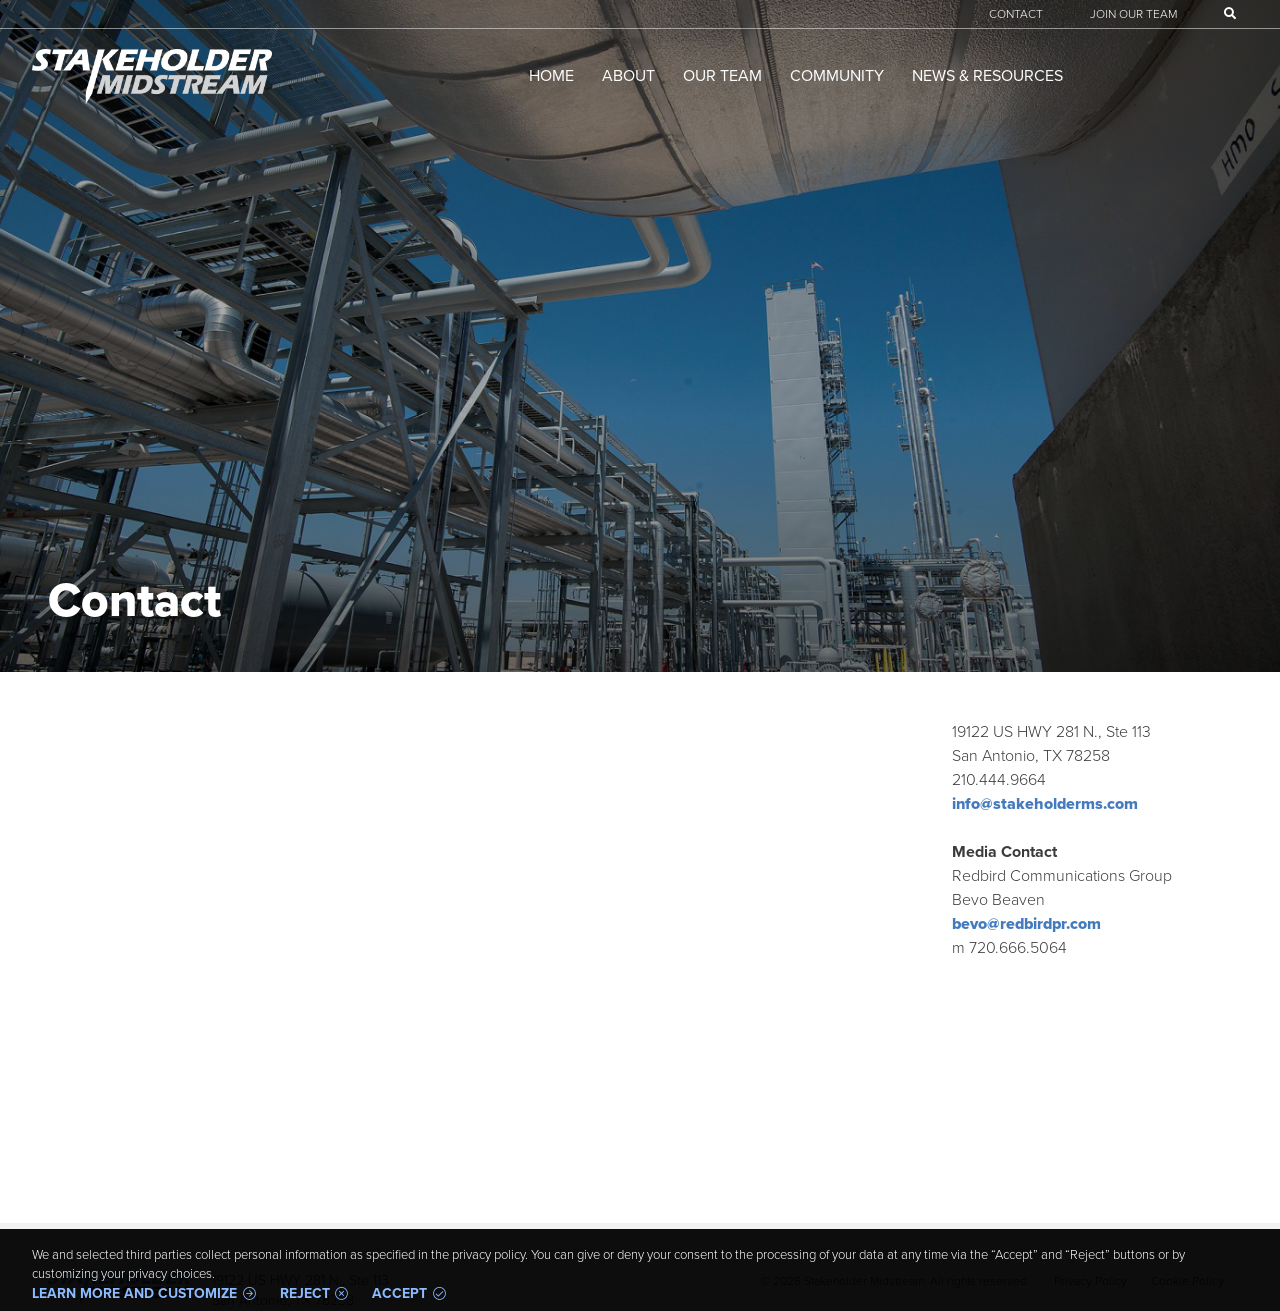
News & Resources (987, 75)
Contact (1016, 14)
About (628, 75)
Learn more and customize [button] (134, 1294)
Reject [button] (305, 1294)
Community (837, 75)
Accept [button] (399, 1294)
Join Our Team (1133, 14)
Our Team (722, 75)
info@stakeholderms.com (1045, 803)
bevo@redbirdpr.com (1026, 923)
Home (551, 75)
